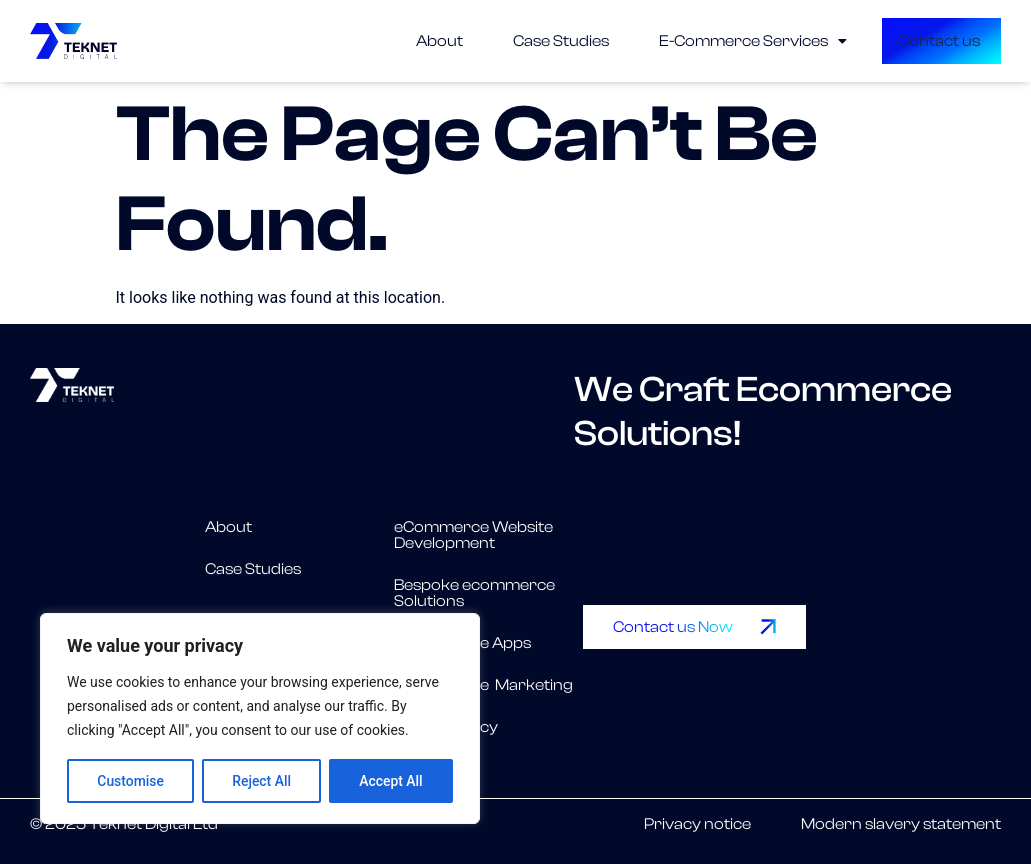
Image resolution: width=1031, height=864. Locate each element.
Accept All (391, 781)
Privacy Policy (446, 727)
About (386, 41)
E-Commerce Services (700, 41)
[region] (260, 719)
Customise (130, 781)
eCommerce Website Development (473, 535)
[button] (700, 41)
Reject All (261, 781)
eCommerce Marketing (483, 685)
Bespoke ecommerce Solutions (474, 593)
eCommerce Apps (462, 643)
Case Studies (508, 41)
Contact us (890, 41)
